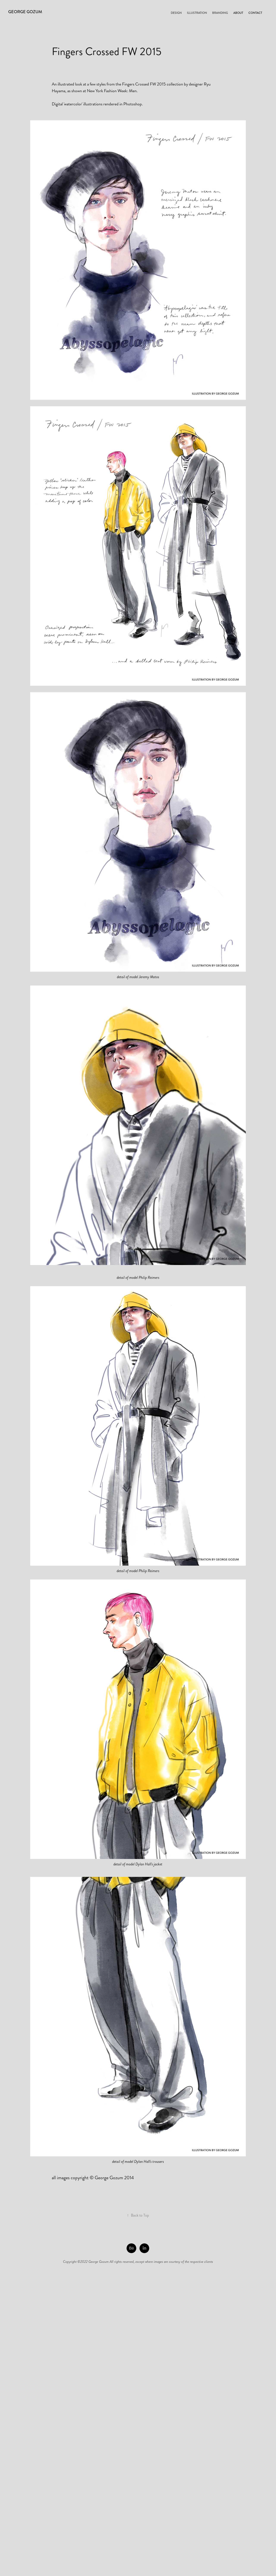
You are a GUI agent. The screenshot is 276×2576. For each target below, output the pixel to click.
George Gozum (25, 12)
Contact (255, 13)
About (238, 13)
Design (176, 13)
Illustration (197, 13)
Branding (220, 13)
